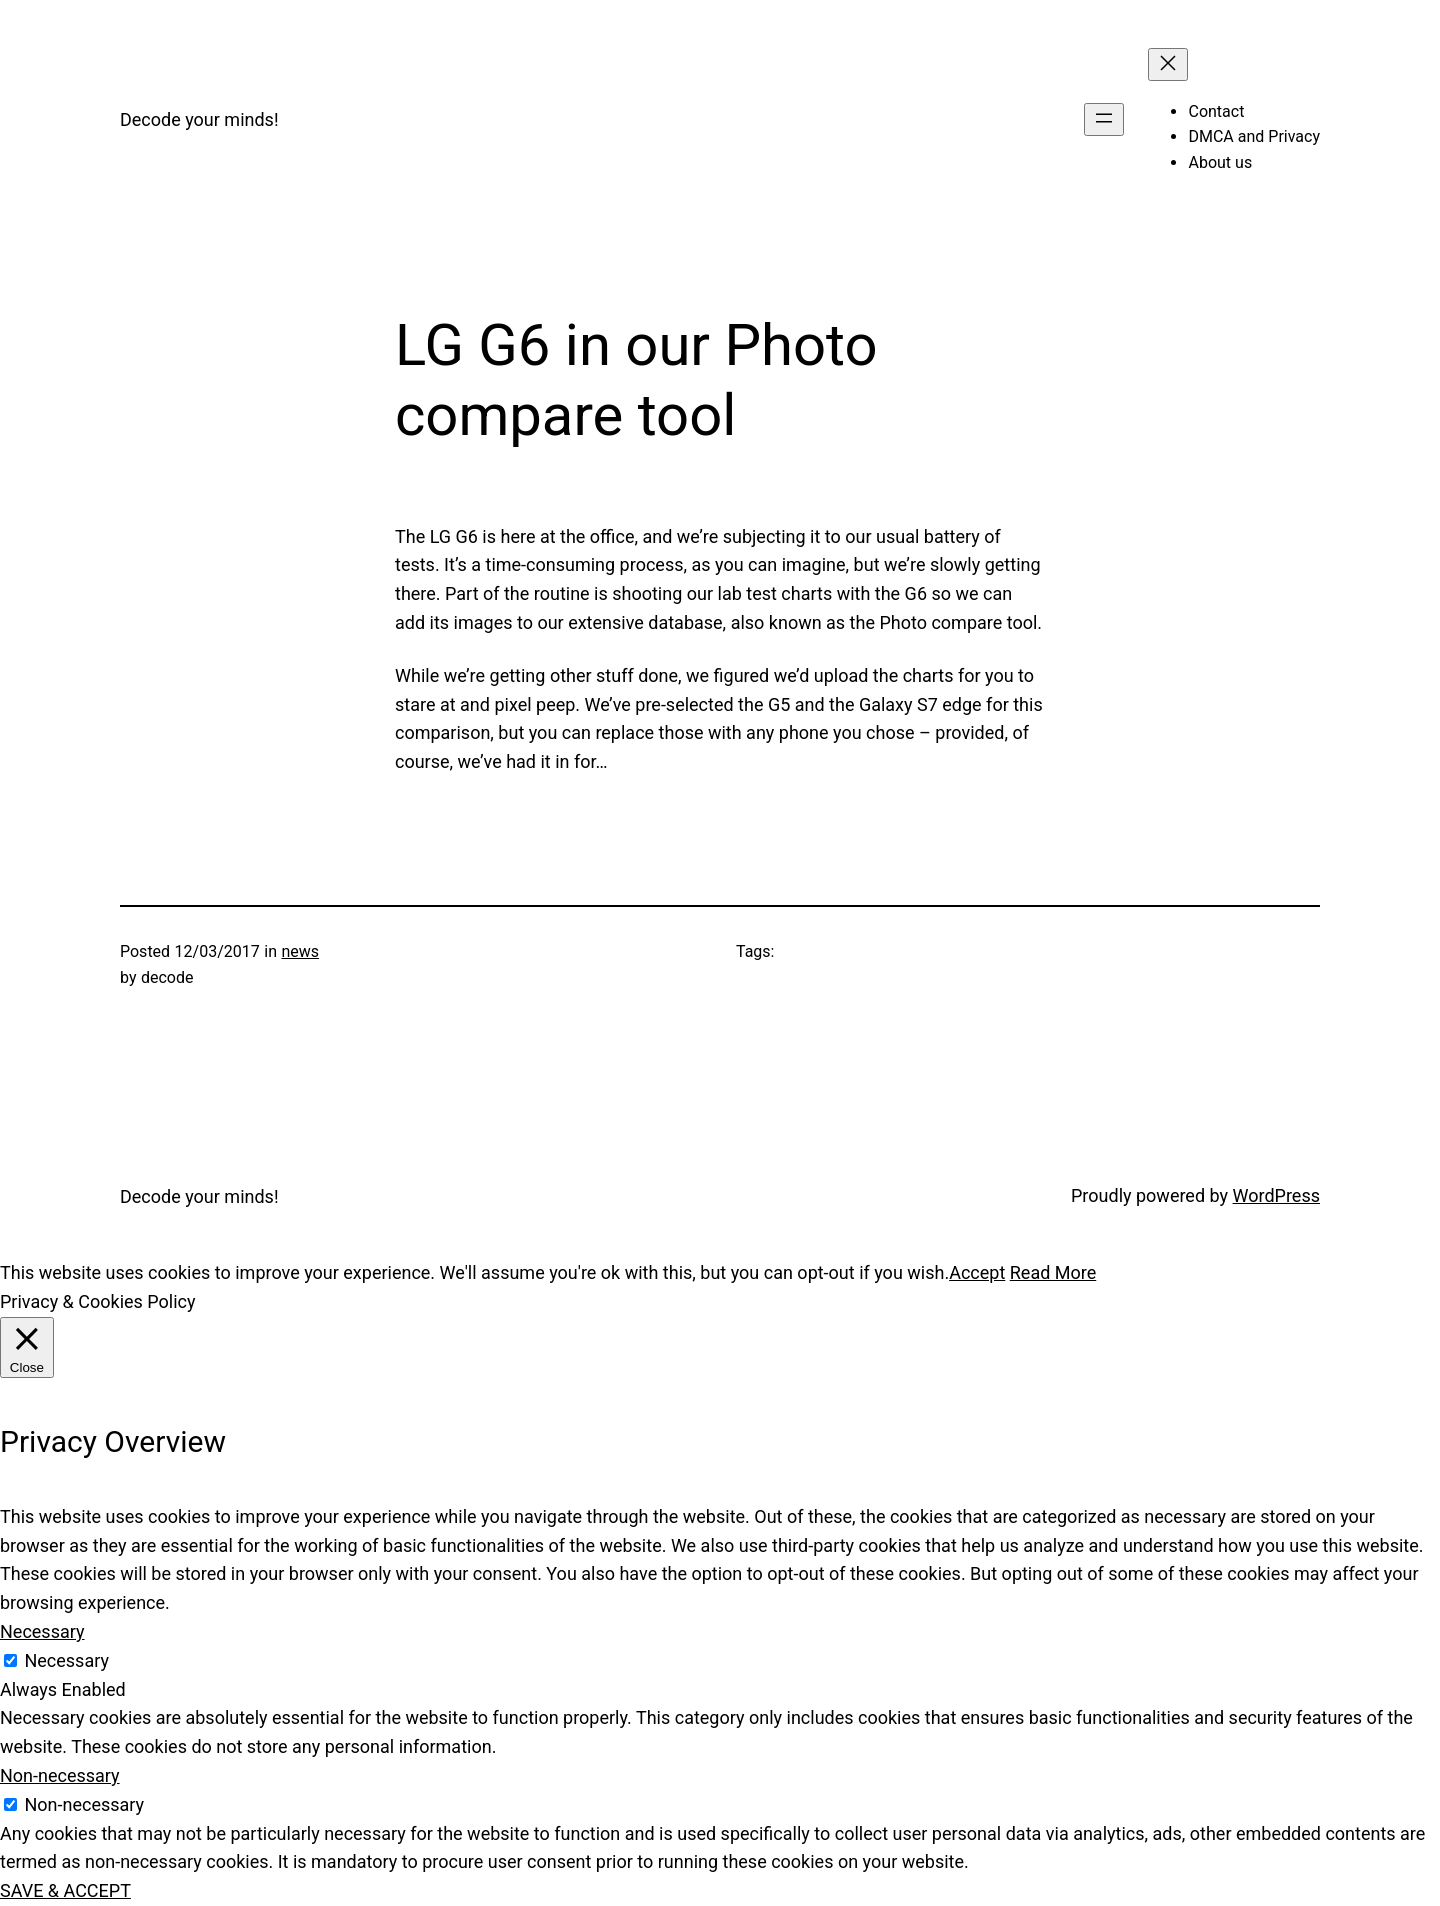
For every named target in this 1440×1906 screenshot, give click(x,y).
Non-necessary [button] (60, 1775)
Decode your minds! (199, 119)
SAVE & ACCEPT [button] (65, 1890)
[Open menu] (1104, 119)
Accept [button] (977, 1272)
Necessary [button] (42, 1631)
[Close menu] (1168, 64)
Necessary (66, 1660)
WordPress (1276, 1195)
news (300, 951)
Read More (1053, 1272)
